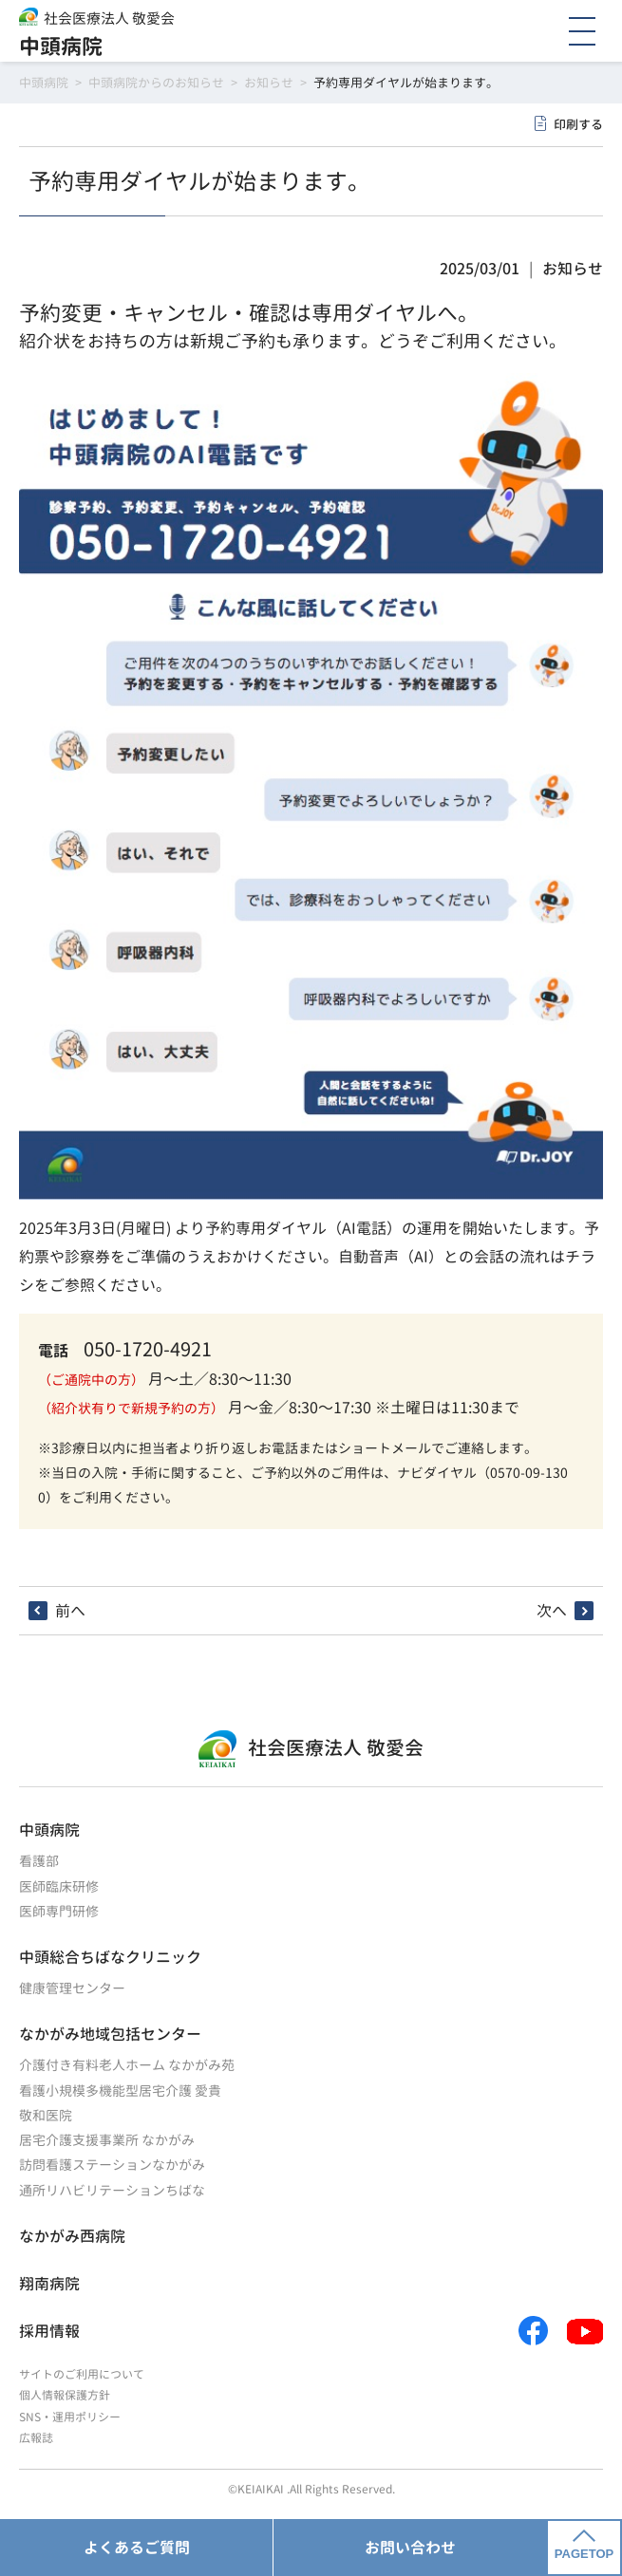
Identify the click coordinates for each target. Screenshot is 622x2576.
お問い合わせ (410, 2547)
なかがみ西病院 (72, 2236)
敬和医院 (45, 2115)
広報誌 (36, 2438)
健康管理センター (72, 1988)
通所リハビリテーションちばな (112, 2190)
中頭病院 (61, 46)
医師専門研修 (59, 1911)
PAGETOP (584, 2545)
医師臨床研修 (59, 1886)
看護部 (39, 1861)
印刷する (578, 124)
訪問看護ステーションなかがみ (112, 2165)
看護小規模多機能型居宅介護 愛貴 (120, 2090)
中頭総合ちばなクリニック (110, 1957)
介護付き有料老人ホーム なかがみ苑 (127, 2065)
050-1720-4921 (148, 1348)
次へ (552, 1610)
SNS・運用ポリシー (70, 2417)
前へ (70, 1610)
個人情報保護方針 (64, 2395)
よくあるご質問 (137, 2547)
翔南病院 (49, 2283)
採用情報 (49, 2331)
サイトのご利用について (81, 2374)
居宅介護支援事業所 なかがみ (107, 2140)
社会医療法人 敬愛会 (109, 18)
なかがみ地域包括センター (110, 2034)
